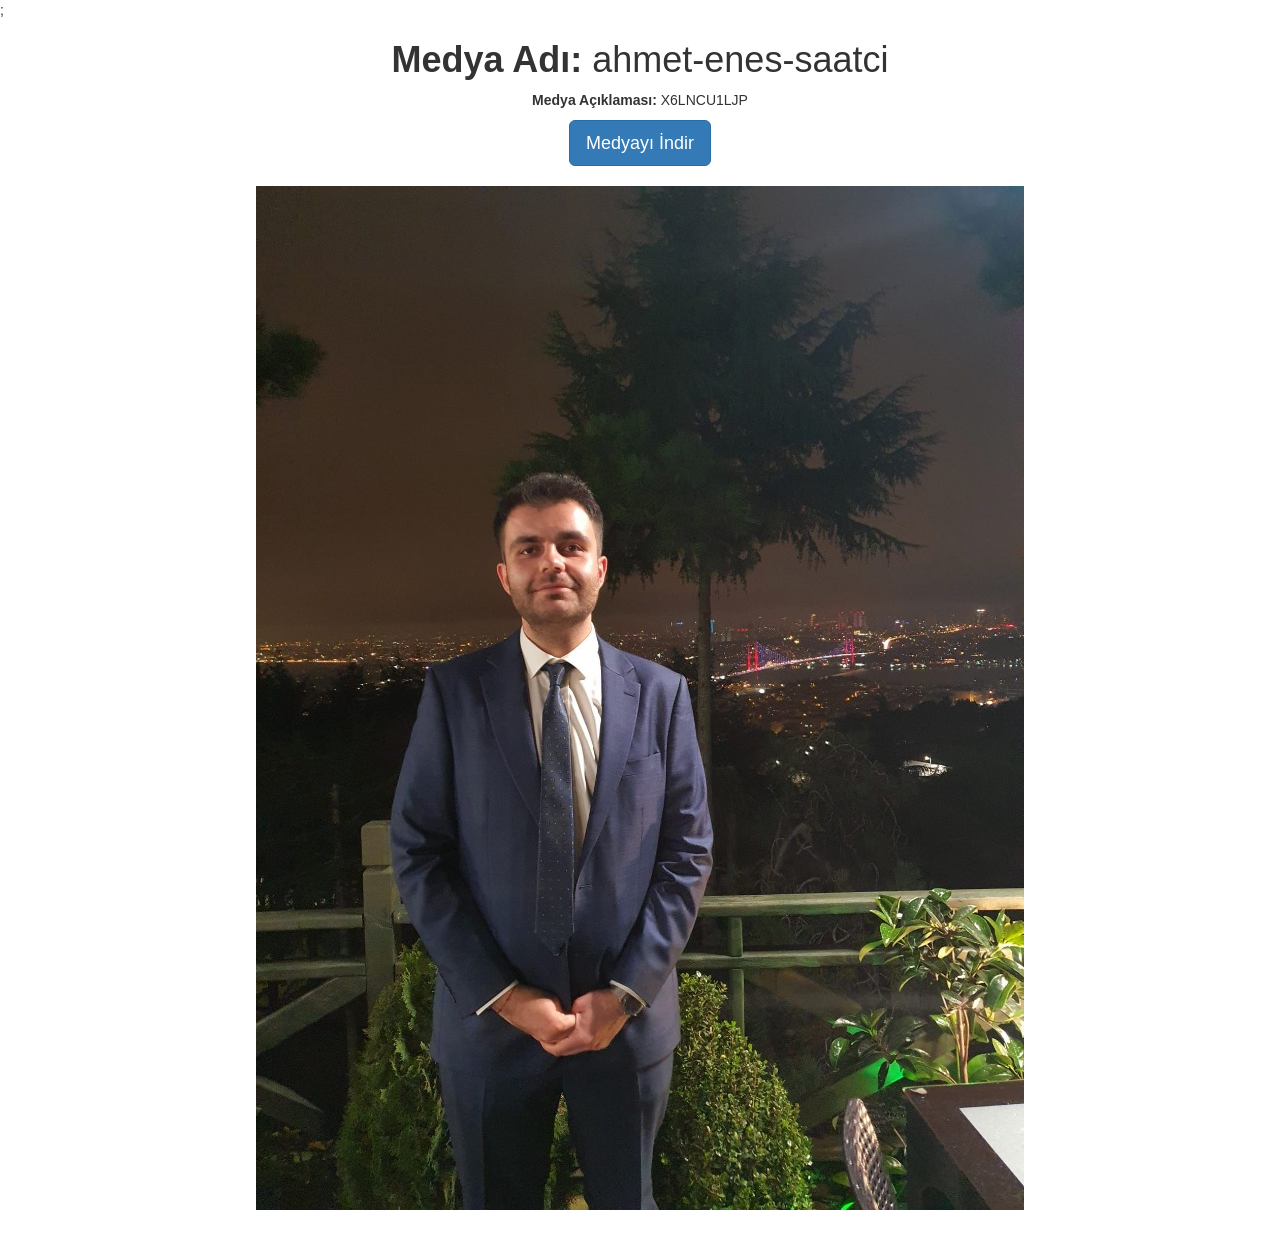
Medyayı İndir (640, 143)
